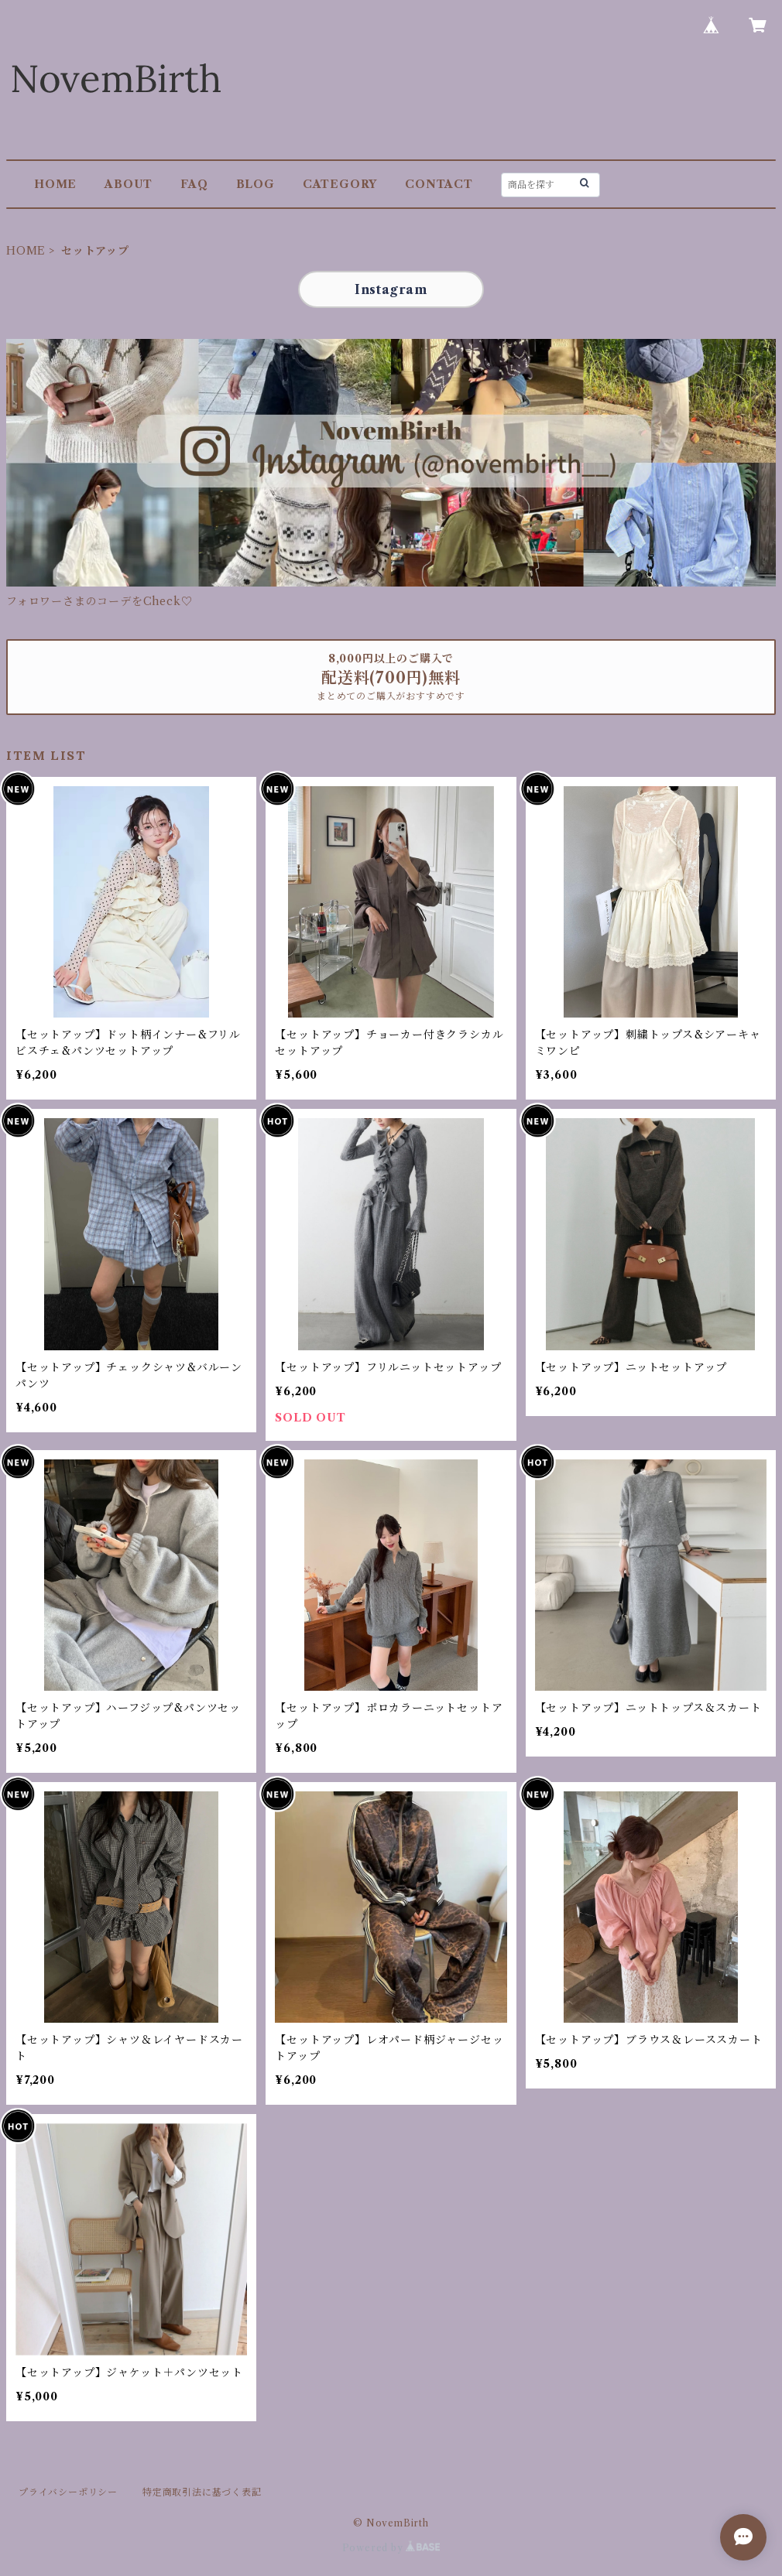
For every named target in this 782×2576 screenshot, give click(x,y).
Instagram (391, 289)
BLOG (255, 184)
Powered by (391, 2548)
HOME (55, 184)
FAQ (194, 184)
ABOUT (129, 184)
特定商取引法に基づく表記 (202, 2492)
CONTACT (439, 184)
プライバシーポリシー (68, 2492)
